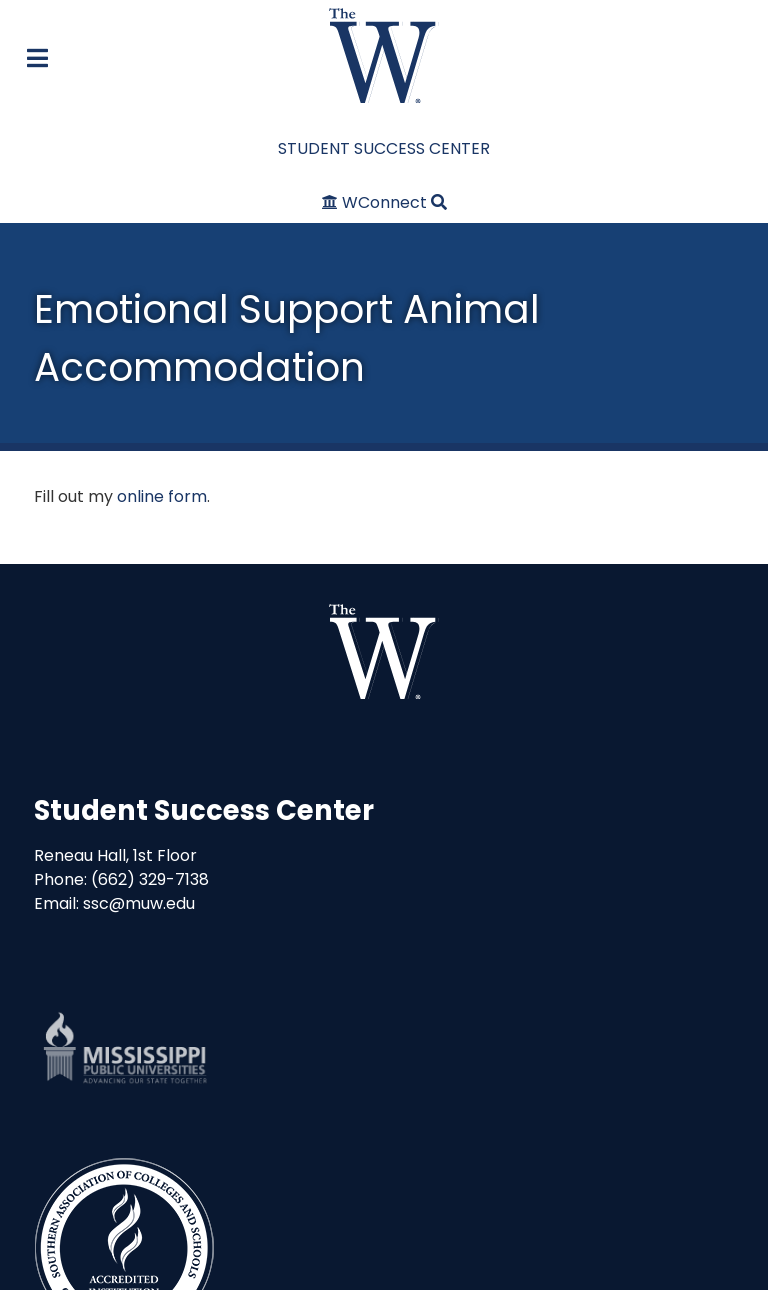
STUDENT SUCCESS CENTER (384, 148)
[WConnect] (376, 202)
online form (162, 496)
